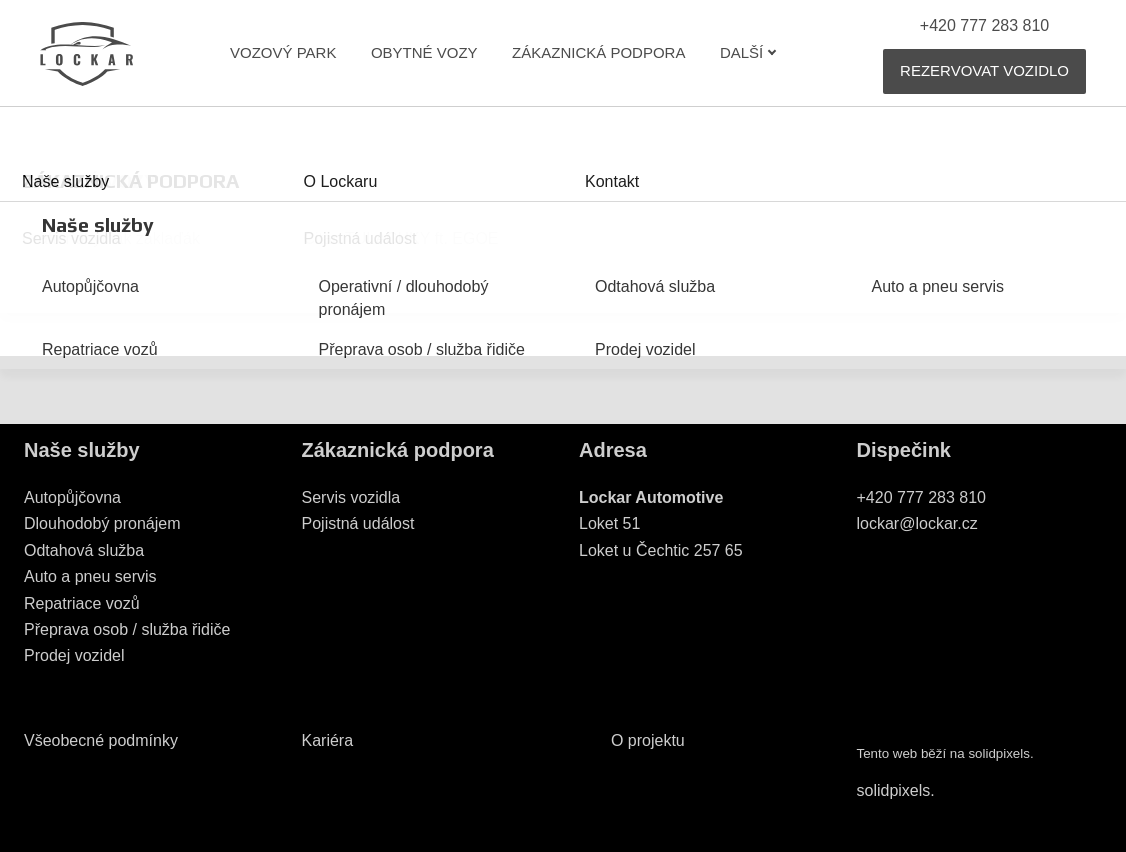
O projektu (648, 740)
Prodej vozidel (74, 655)
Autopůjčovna (72, 497)
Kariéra (328, 740)
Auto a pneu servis (90, 576)
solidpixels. (896, 790)
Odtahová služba (84, 550)
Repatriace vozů (82, 603)
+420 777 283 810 (921, 497)
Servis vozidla (351, 497)
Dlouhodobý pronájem (102, 523)
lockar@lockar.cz (917, 523)
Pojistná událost (358, 523)
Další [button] (748, 52)
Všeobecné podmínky (101, 740)
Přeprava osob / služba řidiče (127, 629)
